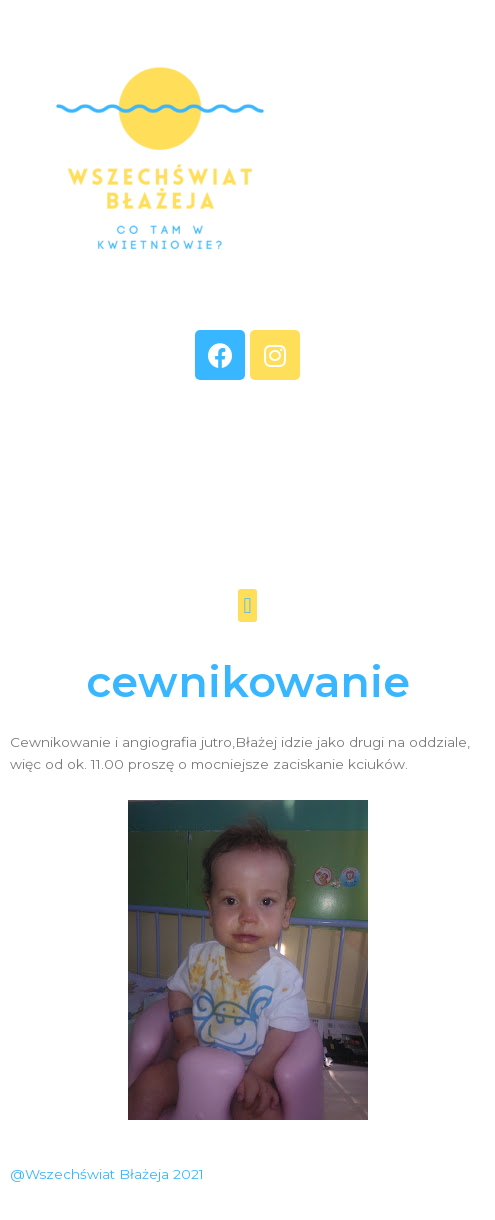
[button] (247, 605)
